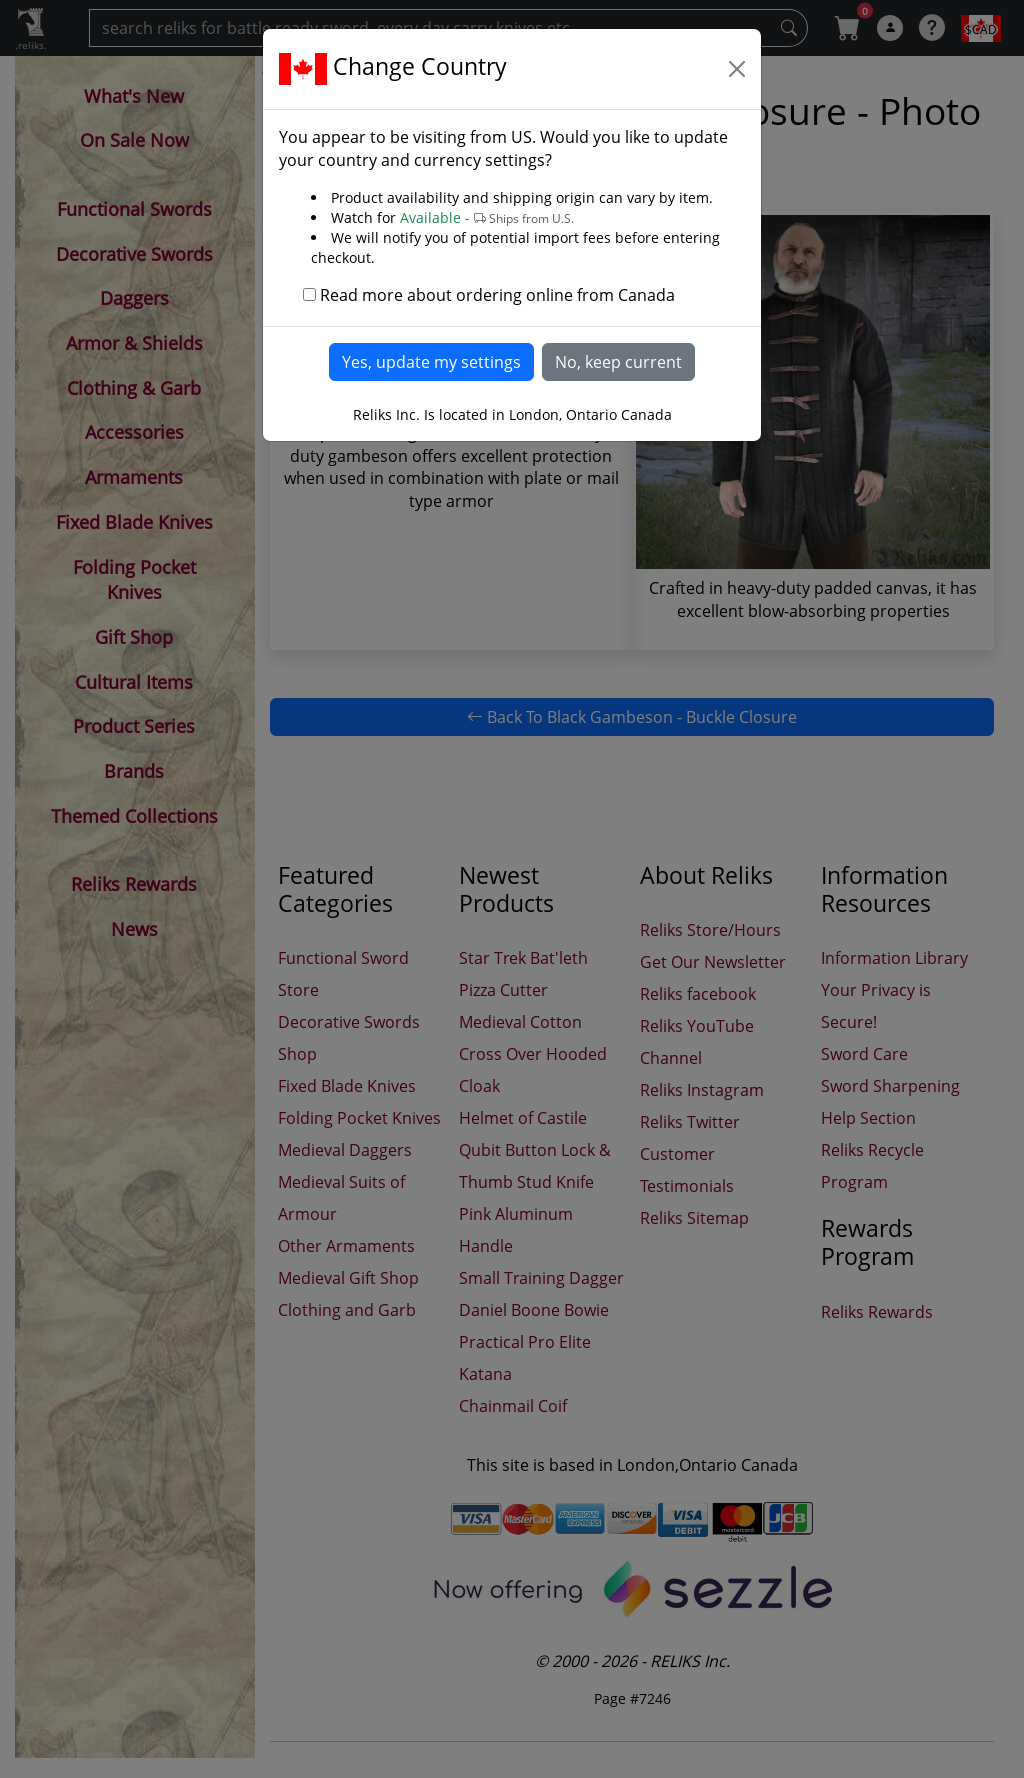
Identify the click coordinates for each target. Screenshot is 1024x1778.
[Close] (737, 69)
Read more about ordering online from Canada (497, 295)
